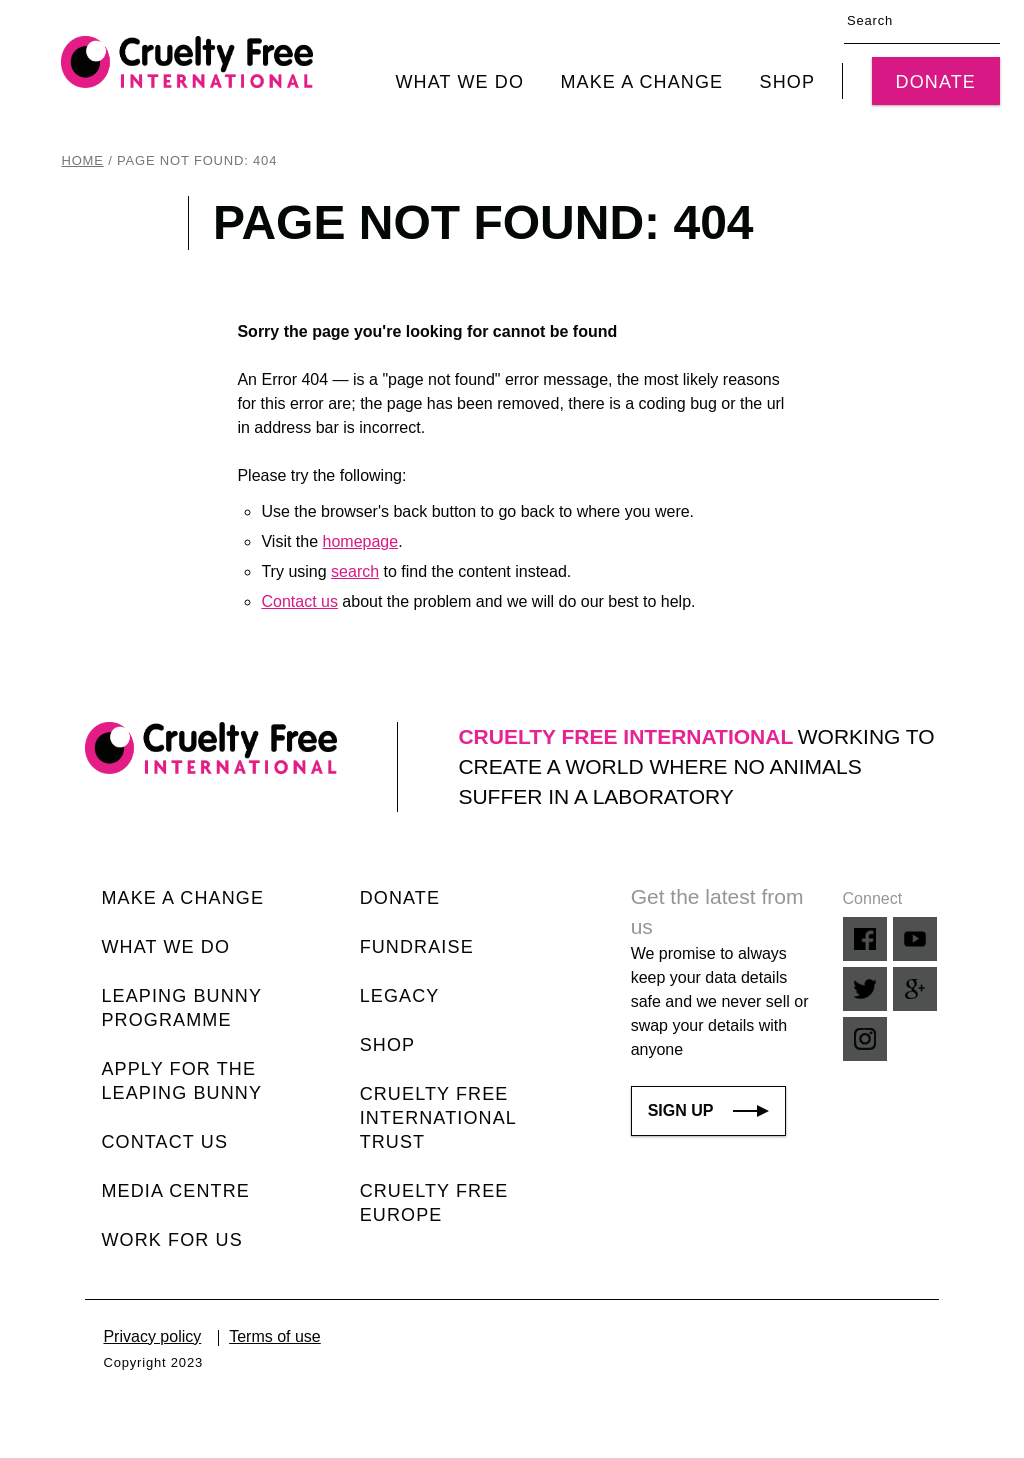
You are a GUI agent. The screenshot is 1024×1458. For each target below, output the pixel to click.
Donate (936, 82)
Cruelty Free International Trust (438, 1118)
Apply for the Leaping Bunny (181, 1081)
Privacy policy (152, 1336)
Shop (788, 82)
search (355, 571)
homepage (361, 541)
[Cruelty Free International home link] (187, 62)
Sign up (709, 1110)
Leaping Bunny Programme (181, 1008)
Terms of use (275, 1336)
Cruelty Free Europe (434, 1203)
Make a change (641, 82)
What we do (459, 82)
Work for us (171, 1240)
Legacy (400, 996)
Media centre (175, 1191)
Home (82, 160)
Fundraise (417, 947)
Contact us (299, 601)
